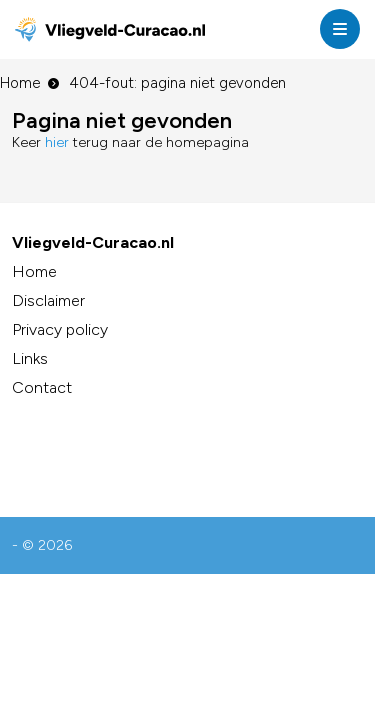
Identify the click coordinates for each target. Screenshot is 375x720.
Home (20, 83)
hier (57, 142)
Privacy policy (60, 329)
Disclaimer (48, 300)
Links (30, 358)
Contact (42, 387)
